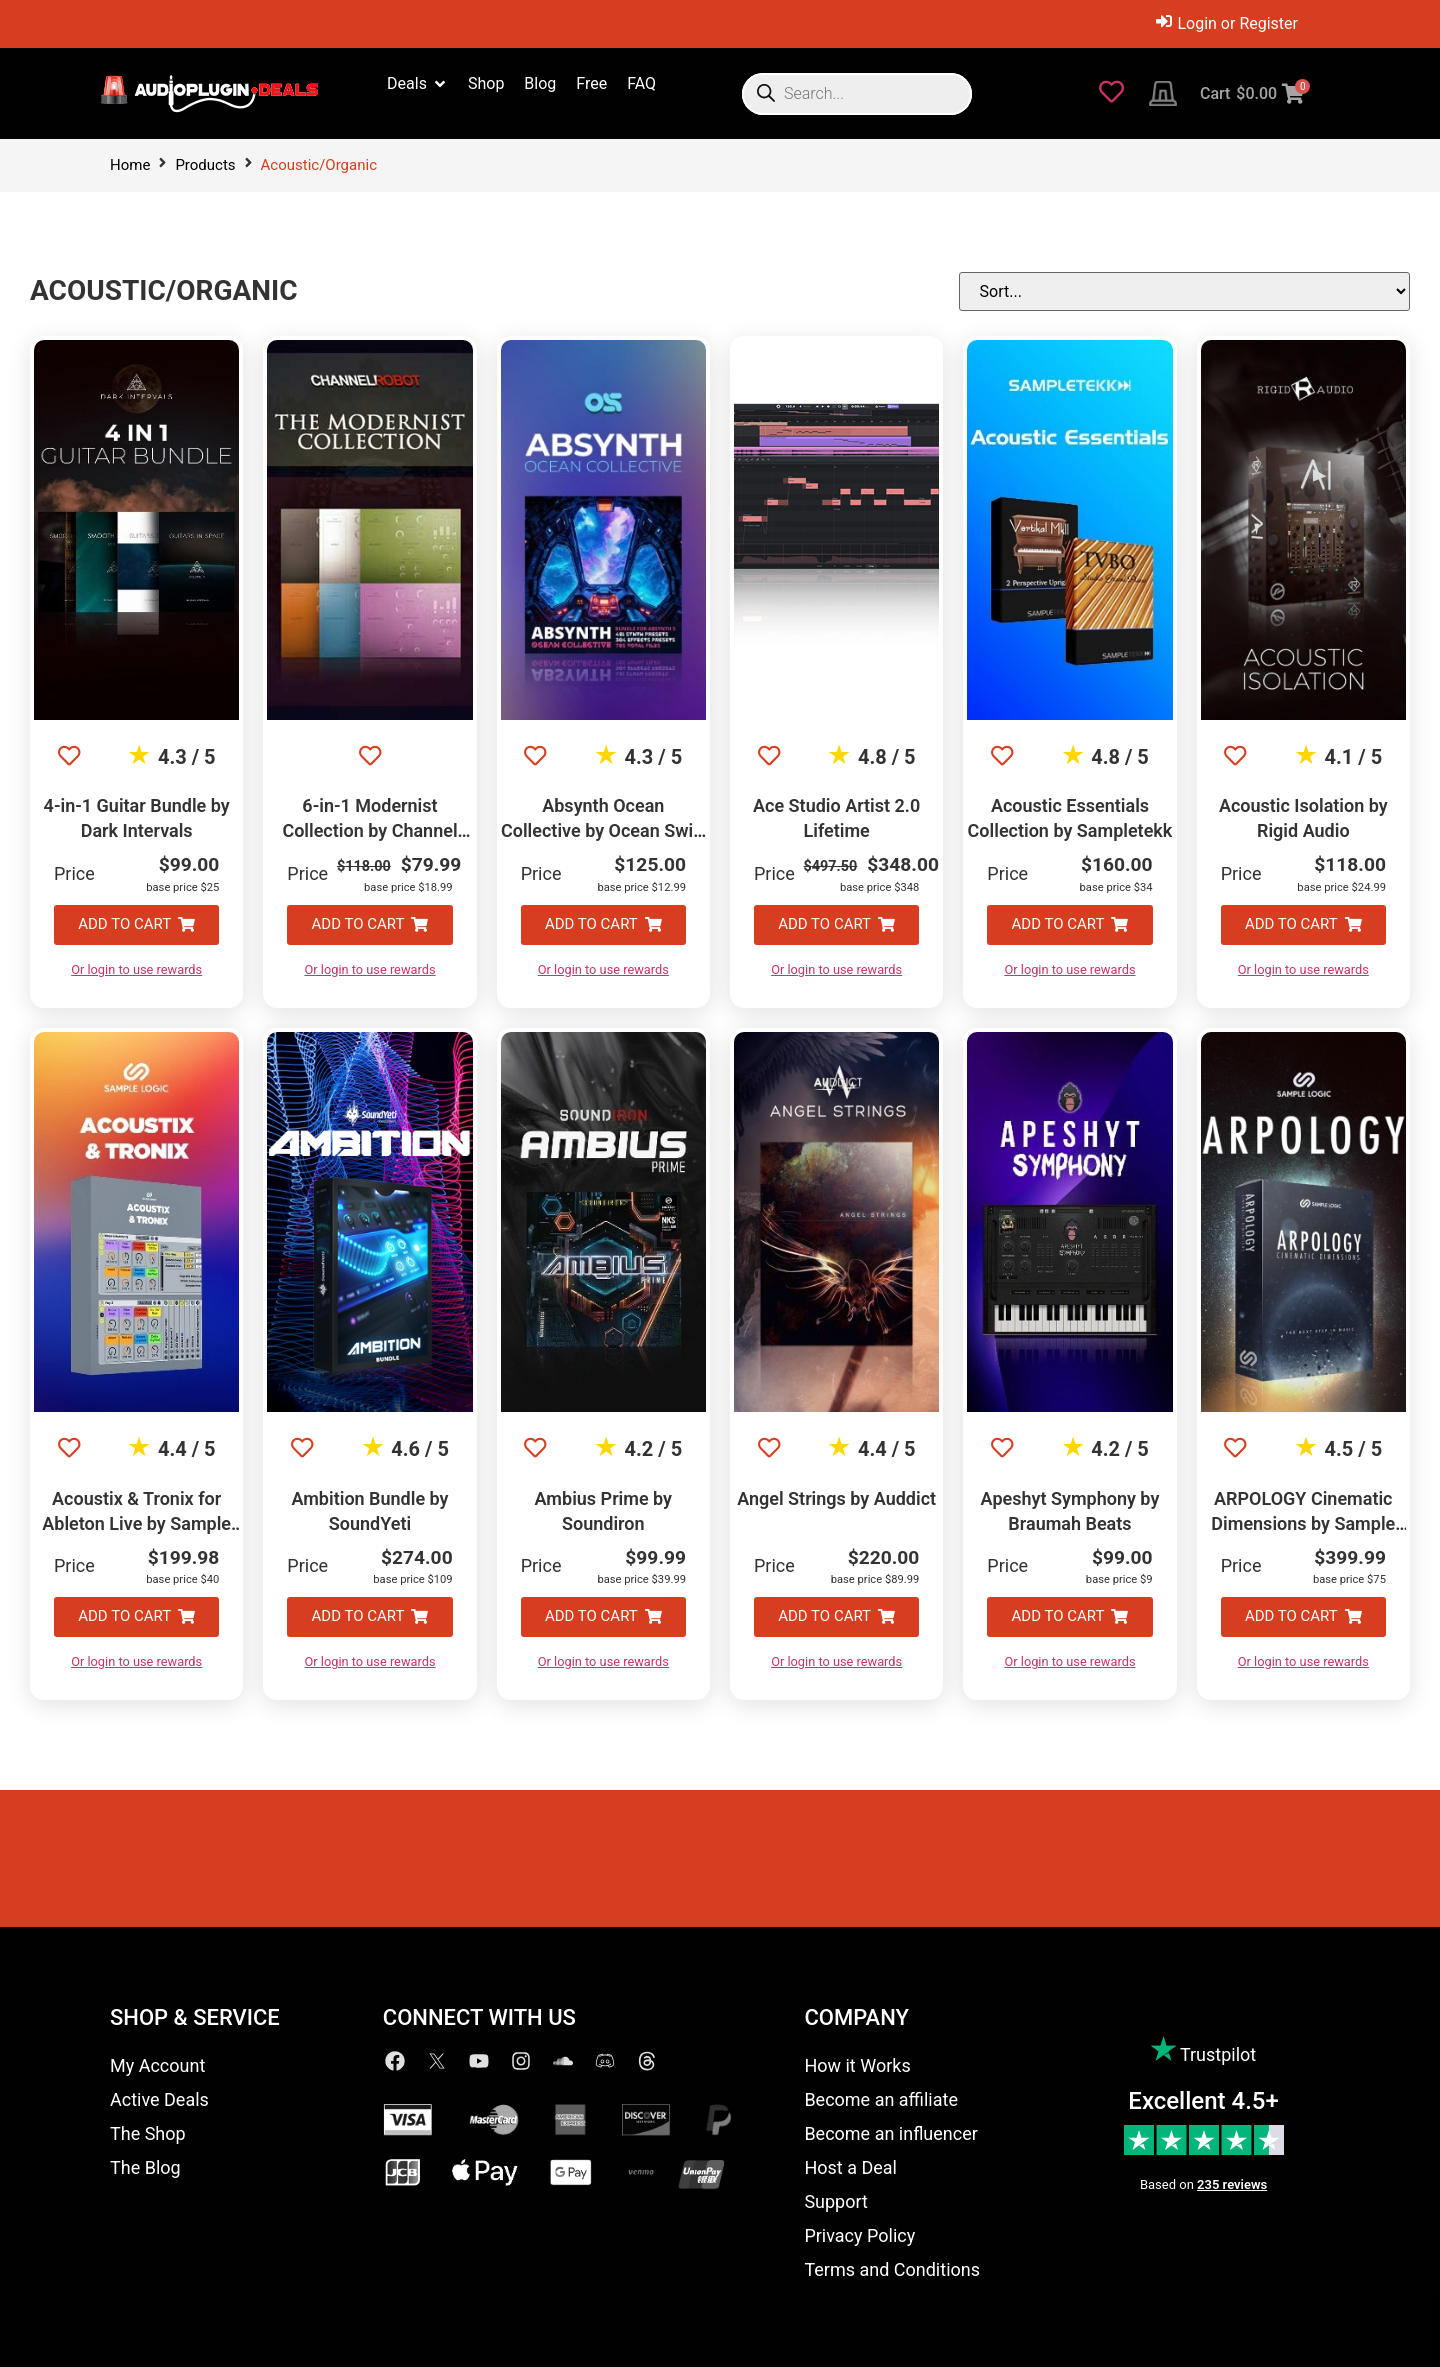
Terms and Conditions (892, 2269)
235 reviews (1232, 2184)
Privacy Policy (859, 2235)
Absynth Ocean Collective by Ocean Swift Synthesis (603, 830)
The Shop (148, 2133)
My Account (157, 2065)
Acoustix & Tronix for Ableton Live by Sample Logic (136, 1523)
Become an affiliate (881, 2099)
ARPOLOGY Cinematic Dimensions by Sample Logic (1303, 1523)
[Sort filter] (1310, 291)
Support (836, 2201)
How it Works (857, 2065)
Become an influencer (890, 2133)
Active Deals (159, 2099)
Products (205, 165)
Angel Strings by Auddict (836, 1498)
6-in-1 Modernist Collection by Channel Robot (369, 830)
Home (130, 165)
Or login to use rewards (136, 969)
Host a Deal (850, 2167)
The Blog (145, 2167)
